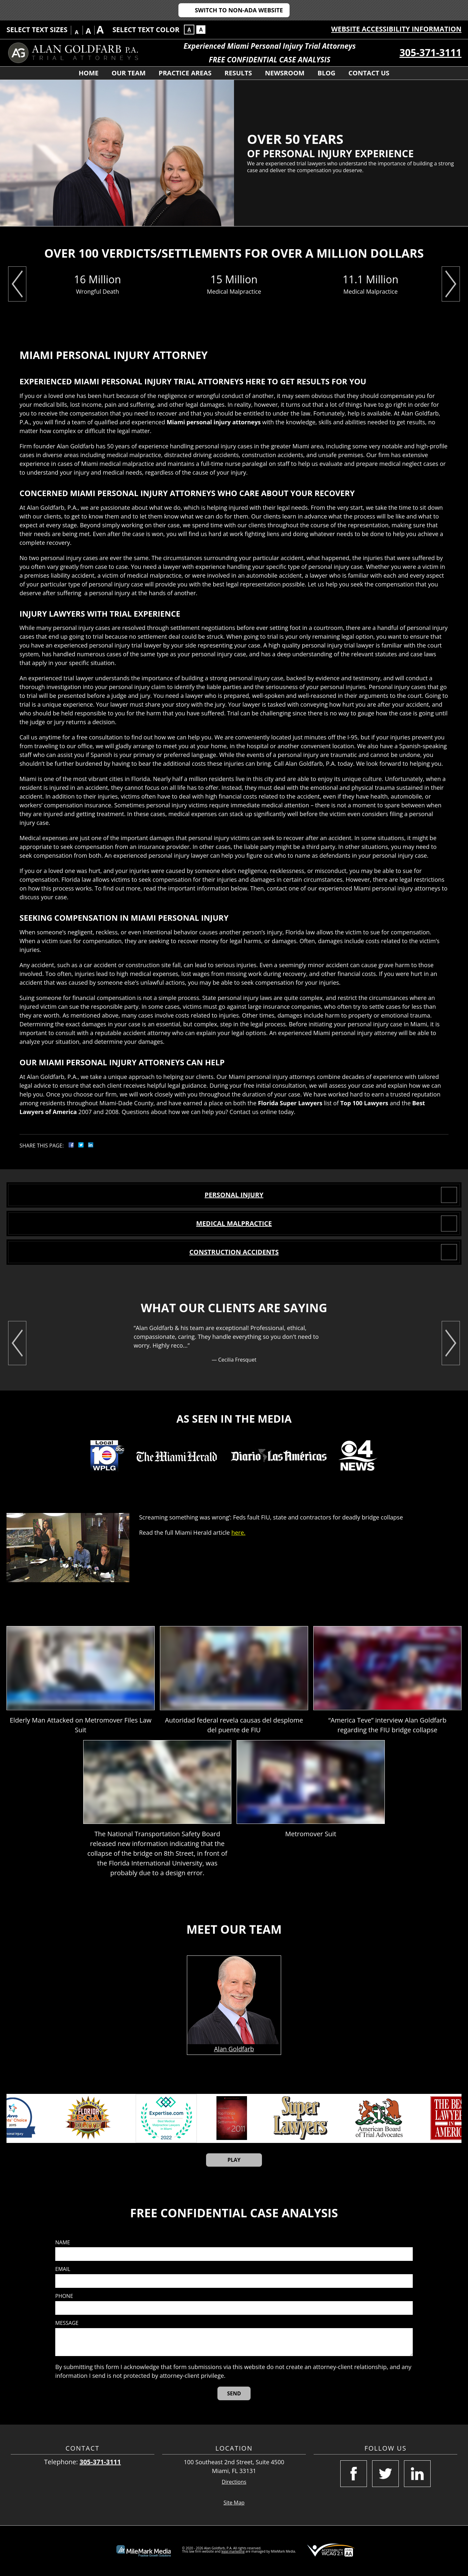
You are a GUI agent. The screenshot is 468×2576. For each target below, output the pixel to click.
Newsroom (285, 73)
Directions (234, 2482)
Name (62, 2242)
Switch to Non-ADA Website (239, 10)
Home (88, 73)
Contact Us (368, 73)
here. (238, 1532)
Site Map (234, 2502)
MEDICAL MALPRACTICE (234, 1223)
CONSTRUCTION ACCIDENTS (234, 1252)
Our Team (128, 73)
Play (234, 2159)
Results (238, 73)
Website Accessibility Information (396, 28)
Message (66, 2323)
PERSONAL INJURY (234, 1194)
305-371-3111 (430, 52)
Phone (64, 2296)
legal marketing (233, 2551)
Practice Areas (185, 73)
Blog (326, 73)
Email (62, 2269)
